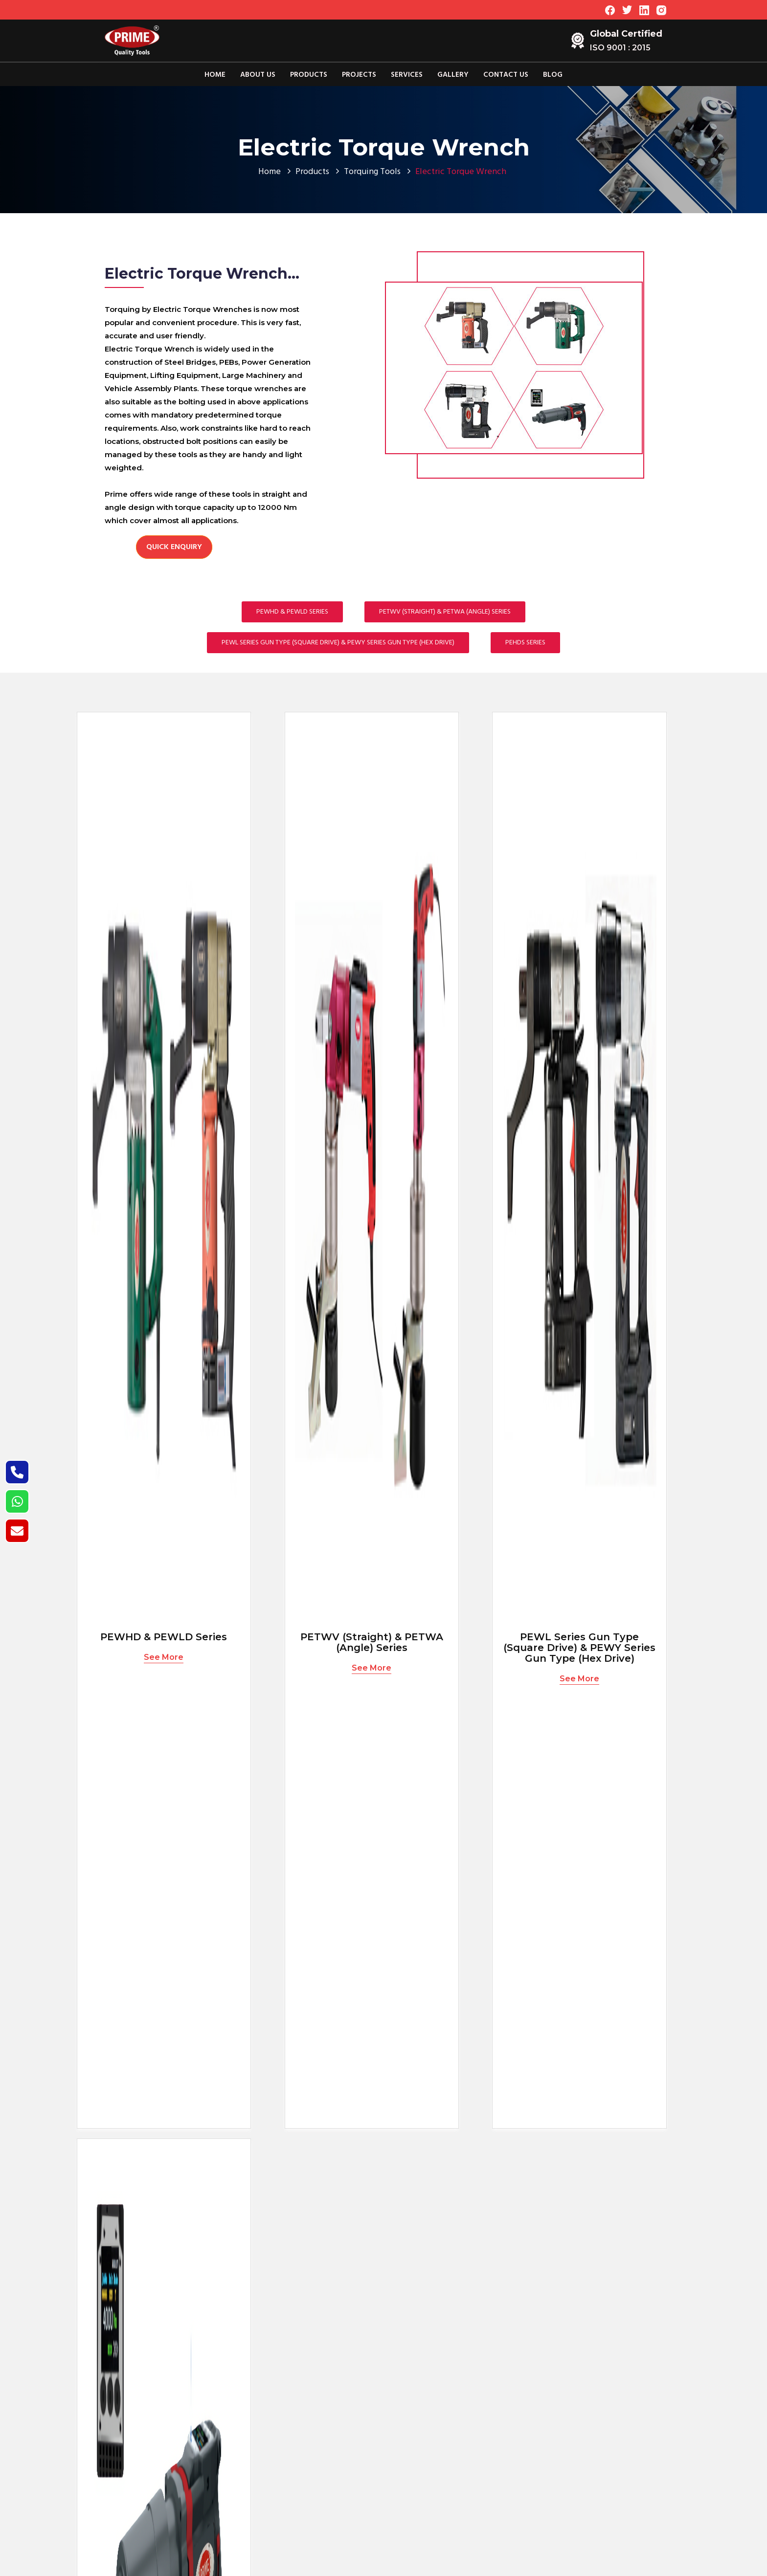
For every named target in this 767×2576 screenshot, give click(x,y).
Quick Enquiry (174, 547)
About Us (257, 75)
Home (215, 75)
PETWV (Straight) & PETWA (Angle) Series (445, 611)
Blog (553, 75)
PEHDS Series (525, 642)
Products (308, 75)
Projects (359, 75)
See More (163, 1657)
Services (407, 75)
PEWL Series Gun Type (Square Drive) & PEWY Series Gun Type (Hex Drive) (338, 642)
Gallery (453, 75)
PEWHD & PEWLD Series (292, 611)
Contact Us (505, 75)
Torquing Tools (372, 172)
